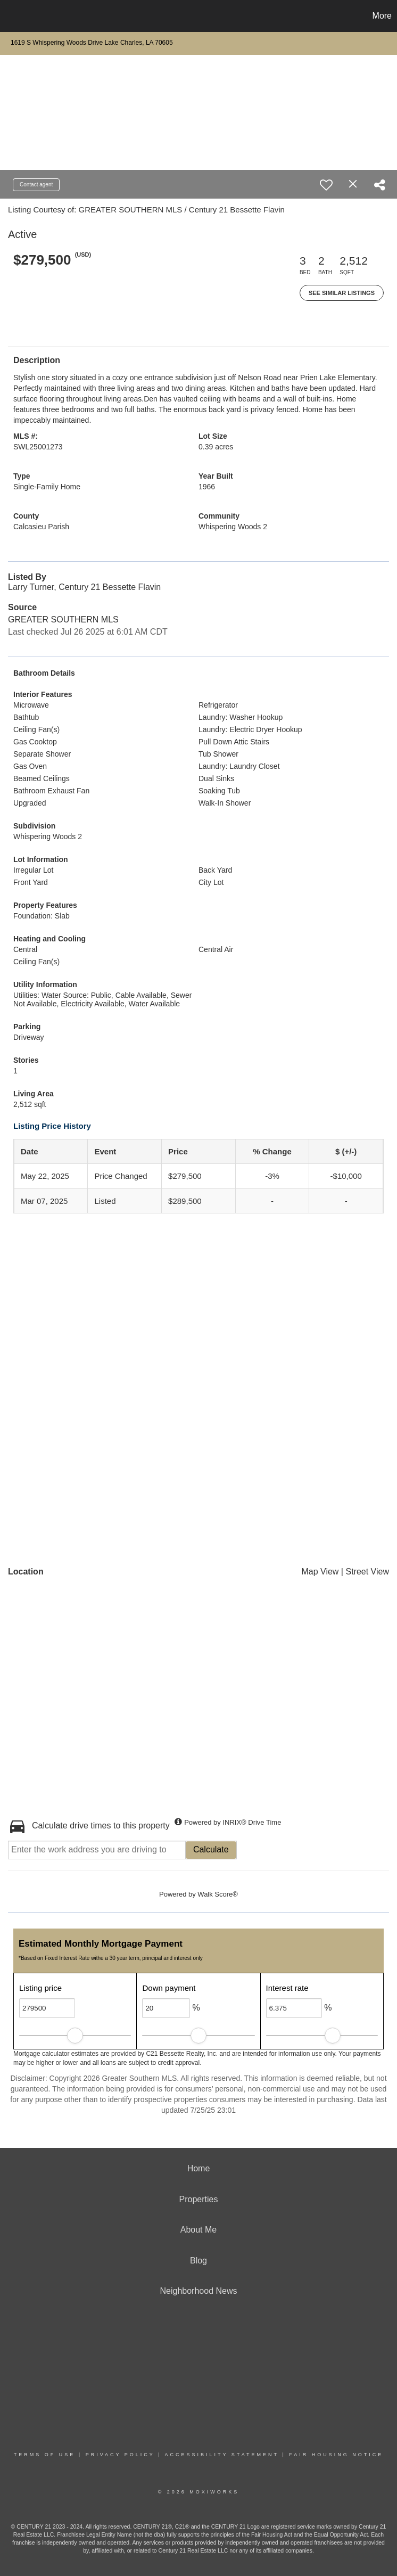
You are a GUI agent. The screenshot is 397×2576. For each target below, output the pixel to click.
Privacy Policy (120, 2454)
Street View (367, 1571)
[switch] (326, 184)
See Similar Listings (342, 293)
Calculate (211, 1849)
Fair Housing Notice (336, 2454)
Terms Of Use (45, 2454)
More (382, 15)
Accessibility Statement (222, 2454)
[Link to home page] (13, 16)
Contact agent (36, 184)
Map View (319, 1571)
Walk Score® (217, 1894)
